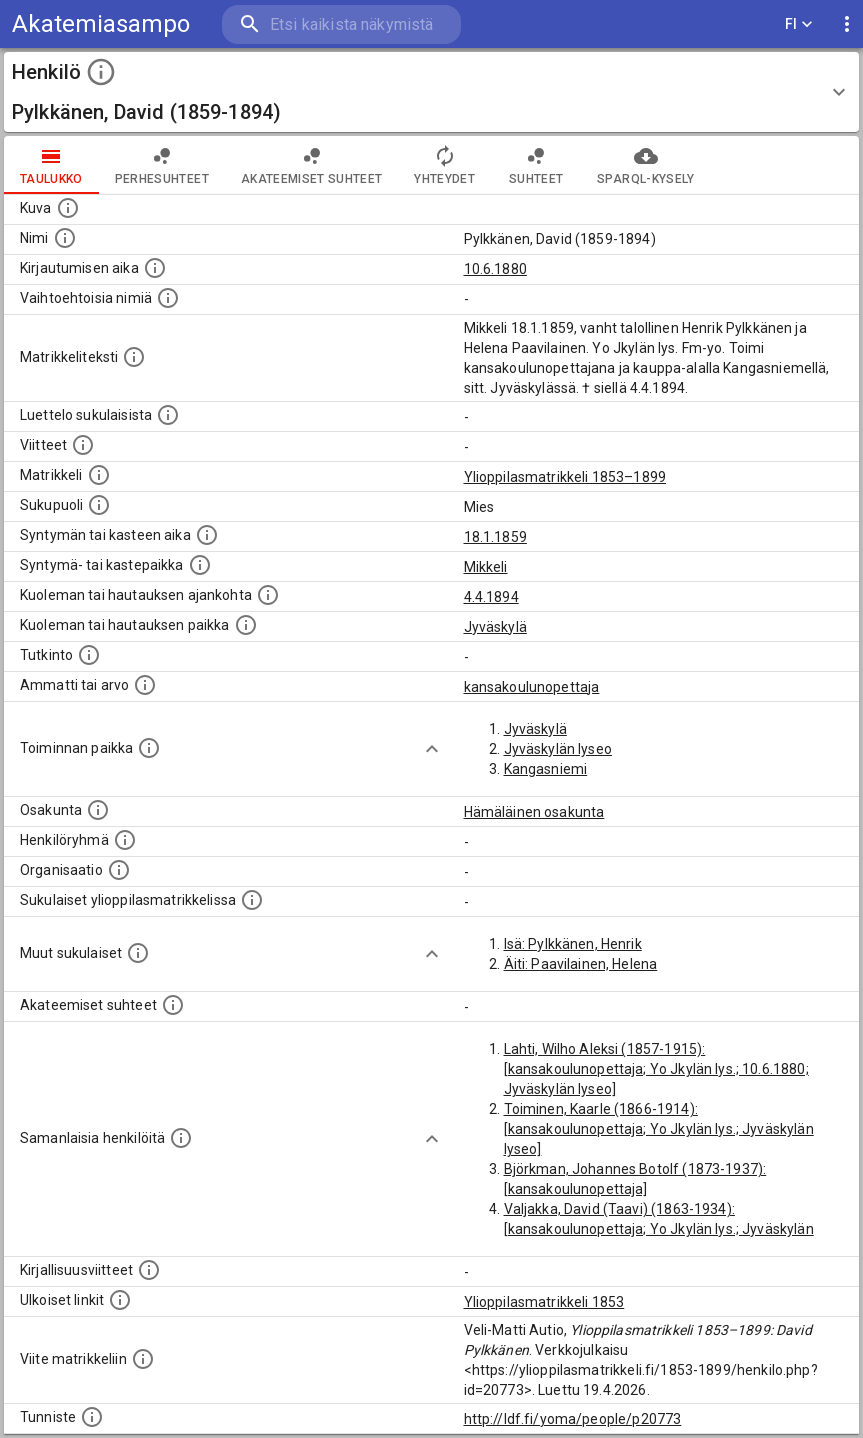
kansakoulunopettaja (532, 687)
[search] (341, 24)
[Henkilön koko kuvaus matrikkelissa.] (134, 357)
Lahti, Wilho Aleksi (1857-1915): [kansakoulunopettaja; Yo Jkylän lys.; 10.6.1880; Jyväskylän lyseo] (656, 1069)
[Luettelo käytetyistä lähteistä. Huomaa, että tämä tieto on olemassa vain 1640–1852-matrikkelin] (83, 445)
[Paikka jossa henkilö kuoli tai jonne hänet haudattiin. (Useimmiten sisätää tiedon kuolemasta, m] (246, 625)
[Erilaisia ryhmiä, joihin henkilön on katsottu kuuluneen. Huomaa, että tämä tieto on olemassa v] (125, 840)
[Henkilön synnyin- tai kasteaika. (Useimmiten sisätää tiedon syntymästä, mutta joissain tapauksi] (207, 535)
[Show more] (432, 749)
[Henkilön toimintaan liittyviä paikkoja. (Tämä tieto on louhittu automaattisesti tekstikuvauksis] (149, 748)
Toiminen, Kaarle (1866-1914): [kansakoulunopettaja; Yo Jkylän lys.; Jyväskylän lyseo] (659, 1129)
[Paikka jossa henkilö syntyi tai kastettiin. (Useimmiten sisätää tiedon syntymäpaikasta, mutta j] (200, 565)
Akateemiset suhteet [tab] (312, 165)
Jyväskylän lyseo (558, 749)
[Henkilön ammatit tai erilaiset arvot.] (145, 685)
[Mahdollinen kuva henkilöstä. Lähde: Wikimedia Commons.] (68, 208)
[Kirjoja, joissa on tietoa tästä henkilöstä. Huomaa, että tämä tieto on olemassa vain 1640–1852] (149, 1270)
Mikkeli (486, 567)
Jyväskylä (495, 627)
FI (799, 24)
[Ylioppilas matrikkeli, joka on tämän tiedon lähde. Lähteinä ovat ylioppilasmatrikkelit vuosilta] (99, 475)
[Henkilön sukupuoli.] (99, 505)
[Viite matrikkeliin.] (143, 1359)
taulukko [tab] (51, 165)
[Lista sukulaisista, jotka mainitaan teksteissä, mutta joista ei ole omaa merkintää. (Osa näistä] (138, 953)
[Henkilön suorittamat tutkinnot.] (89, 655)
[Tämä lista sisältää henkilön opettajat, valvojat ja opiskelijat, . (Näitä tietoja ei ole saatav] (173, 1005)
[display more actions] (847, 24)
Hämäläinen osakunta (534, 812)
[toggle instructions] (101, 72)
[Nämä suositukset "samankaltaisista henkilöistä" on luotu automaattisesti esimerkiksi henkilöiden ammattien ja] (181, 1138)
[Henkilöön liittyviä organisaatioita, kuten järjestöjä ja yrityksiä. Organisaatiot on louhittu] (119, 870)
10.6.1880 (495, 269)
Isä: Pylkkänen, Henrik (573, 944)
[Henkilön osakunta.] (98, 810)
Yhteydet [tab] (444, 165)
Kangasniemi (546, 769)
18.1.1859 (495, 537)
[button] (431, 92)
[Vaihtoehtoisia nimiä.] (168, 298)
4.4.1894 (491, 597)
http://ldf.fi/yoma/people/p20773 (573, 1419)
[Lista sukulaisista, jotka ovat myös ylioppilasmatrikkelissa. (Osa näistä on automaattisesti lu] (252, 900)
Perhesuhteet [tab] (162, 165)
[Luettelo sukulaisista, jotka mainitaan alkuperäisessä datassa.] (168, 415)
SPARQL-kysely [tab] (645, 165)
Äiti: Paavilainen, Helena (581, 964)
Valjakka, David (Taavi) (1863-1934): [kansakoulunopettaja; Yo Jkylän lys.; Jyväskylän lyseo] (659, 1229)
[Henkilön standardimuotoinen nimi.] (65, 238)
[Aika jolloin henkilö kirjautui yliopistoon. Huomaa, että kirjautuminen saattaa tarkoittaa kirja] (155, 268)
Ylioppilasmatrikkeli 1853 (544, 1302)
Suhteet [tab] (536, 165)
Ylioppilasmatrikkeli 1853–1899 (565, 477)
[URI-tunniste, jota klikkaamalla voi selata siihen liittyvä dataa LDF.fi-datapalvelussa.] (92, 1417)
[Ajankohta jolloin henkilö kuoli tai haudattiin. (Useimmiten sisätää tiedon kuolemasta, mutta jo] (268, 595)
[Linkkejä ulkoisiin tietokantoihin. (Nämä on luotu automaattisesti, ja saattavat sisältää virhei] (120, 1300)
